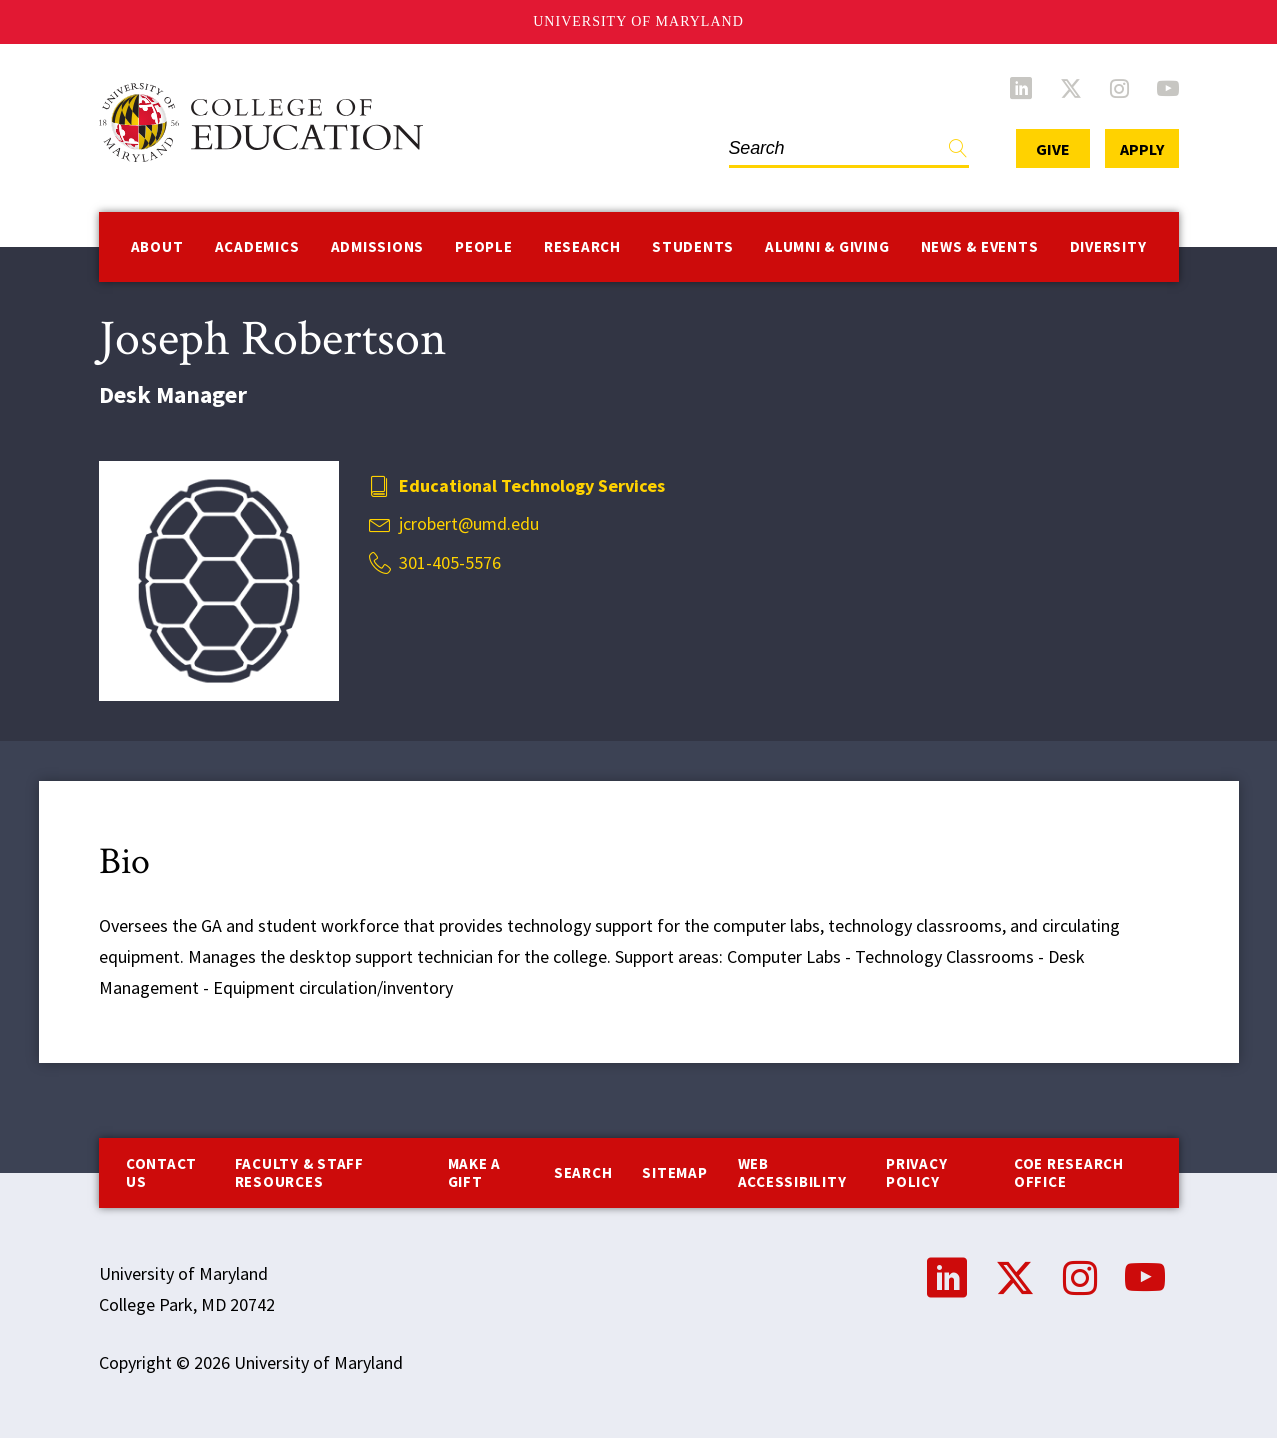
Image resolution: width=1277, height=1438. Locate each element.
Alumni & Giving (827, 246)
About (157, 246)
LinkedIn (1021, 88)
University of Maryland (638, 21)
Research (582, 246)
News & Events (980, 246)
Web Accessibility (792, 1172)
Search (583, 1172)
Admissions (378, 246)
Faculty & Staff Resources (299, 1172)
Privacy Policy (916, 1172)
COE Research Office (1069, 1172)
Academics (257, 246)
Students (693, 246)
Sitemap (674, 1172)
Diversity (1108, 246)
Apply (1142, 149)
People (484, 246)
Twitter (1071, 88)
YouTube (1168, 88)
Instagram (1119, 88)
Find (958, 152)
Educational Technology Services (532, 485)
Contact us (161, 1172)
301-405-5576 (450, 562)
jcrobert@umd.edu (469, 523)
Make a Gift (475, 1172)
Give (1053, 149)
